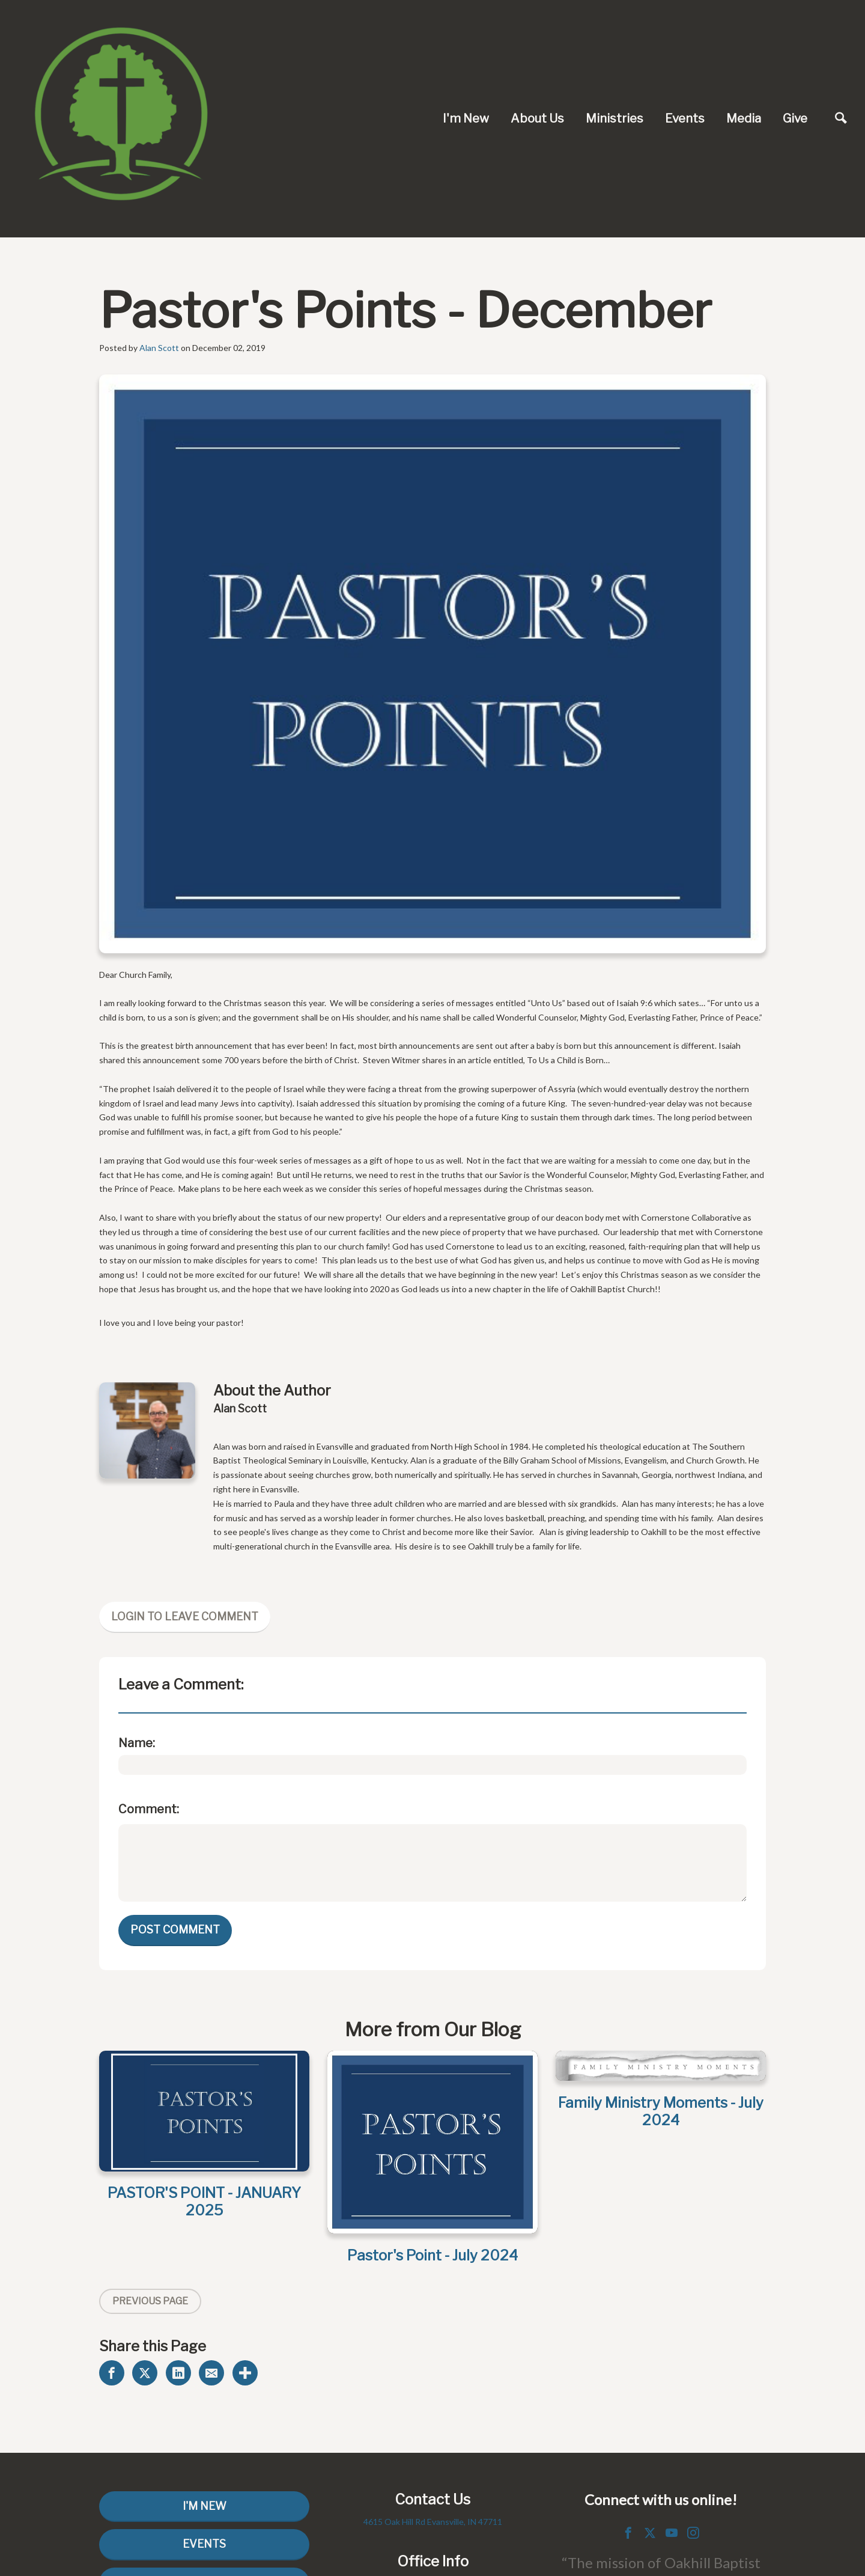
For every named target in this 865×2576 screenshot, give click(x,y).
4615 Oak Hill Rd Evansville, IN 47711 (432, 2521)
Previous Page (150, 2301)
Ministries (614, 118)
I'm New (466, 118)
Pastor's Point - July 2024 (432, 2255)
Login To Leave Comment (184, 1616)
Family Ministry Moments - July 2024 (660, 2111)
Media (743, 118)
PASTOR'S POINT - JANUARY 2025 (204, 2201)
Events (685, 118)
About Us (537, 118)
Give (795, 118)
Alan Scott (159, 348)
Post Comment (175, 1929)
